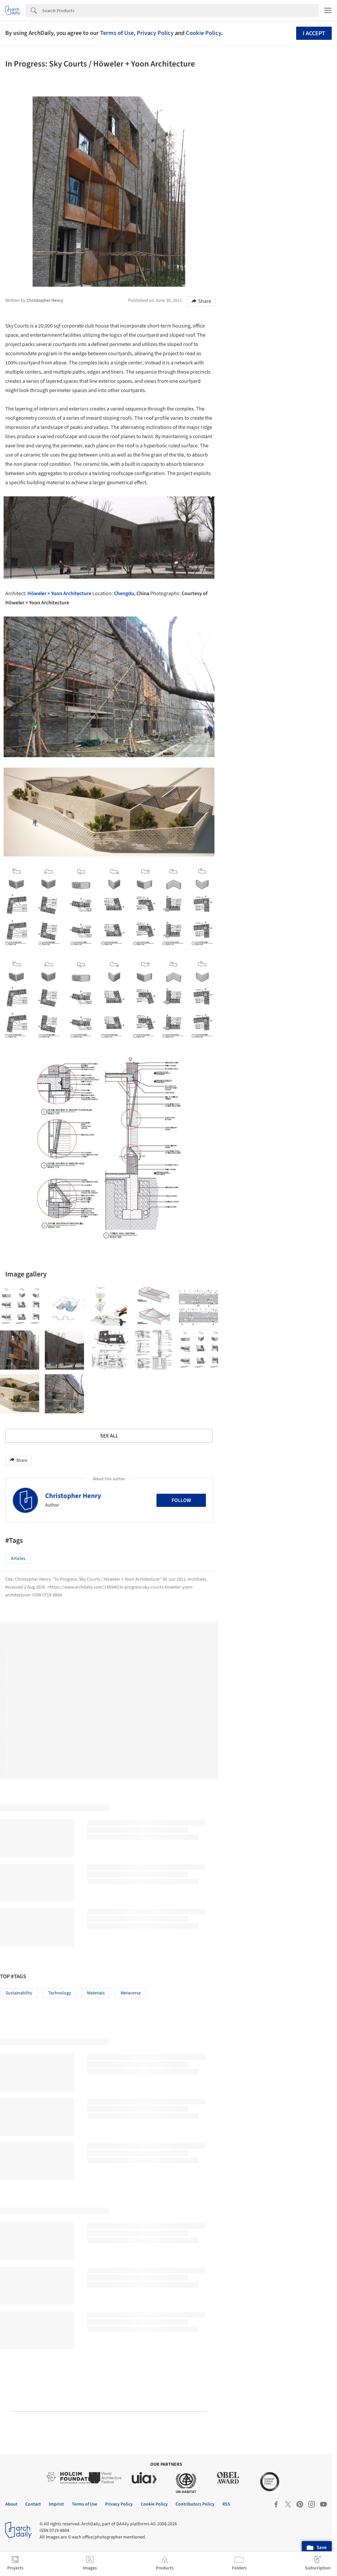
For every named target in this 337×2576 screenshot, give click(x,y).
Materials (96, 1993)
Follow (181, 1500)
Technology (59, 1993)
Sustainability (19, 1993)
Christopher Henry (73, 1496)
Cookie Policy (203, 33)
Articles (18, 1558)
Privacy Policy (155, 33)
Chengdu (124, 593)
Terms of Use (117, 33)
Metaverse (131, 1993)
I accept (314, 33)
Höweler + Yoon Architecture (59, 593)
